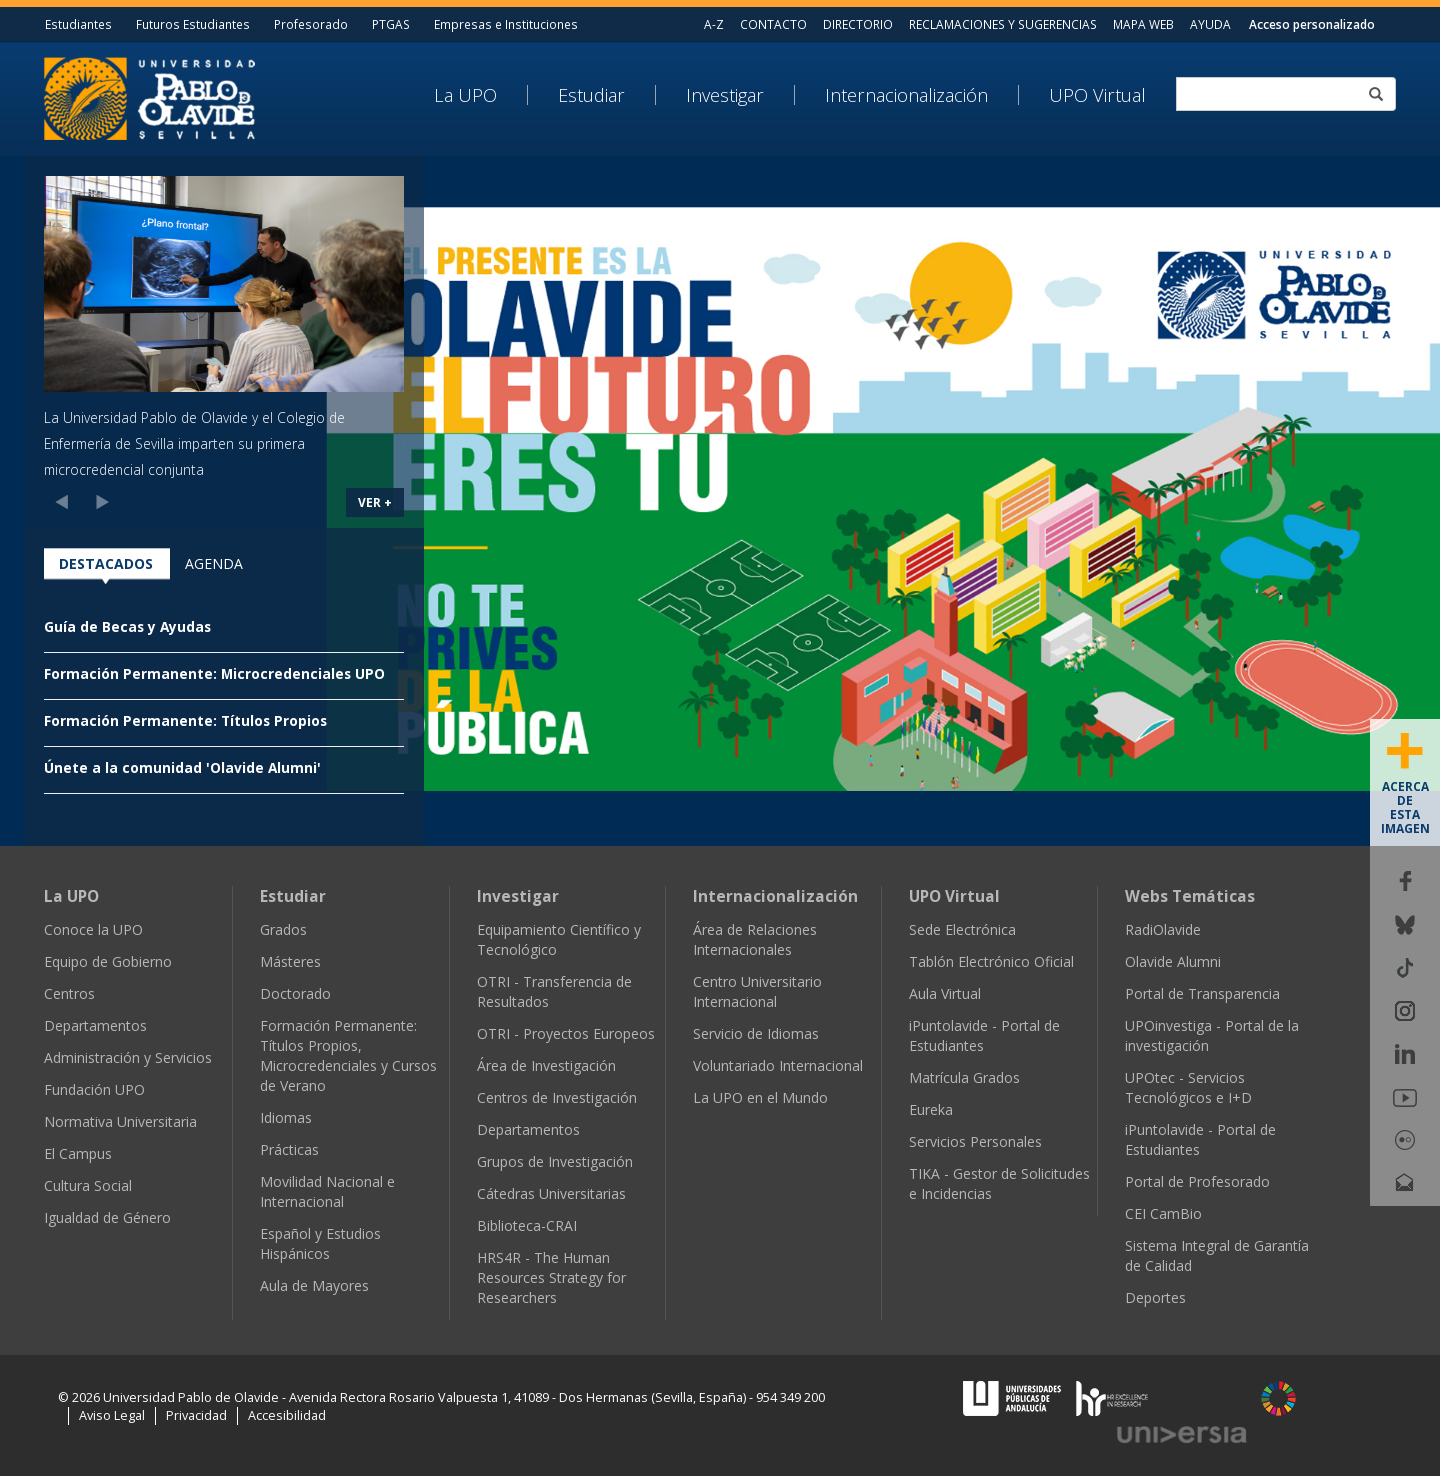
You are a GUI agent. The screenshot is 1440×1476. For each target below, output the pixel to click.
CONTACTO (773, 24)
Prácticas (289, 1149)
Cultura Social (88, 1185)
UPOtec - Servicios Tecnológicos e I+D (1188, 1087)
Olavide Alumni (1173, 961)
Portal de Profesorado (1197, 1181)
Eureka (931, 1109)
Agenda (214, 563)
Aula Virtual (945, 993)
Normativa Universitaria (120, 1121)
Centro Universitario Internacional (757, 991)
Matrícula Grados (964, 1077)
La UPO (465, 95)
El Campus (78, 1153)
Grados (283, 929)
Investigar (725, 95)
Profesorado (311, 24)
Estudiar (591, 95)
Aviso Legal (112, 1415)
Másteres (290, 961)
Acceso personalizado (1312, 24)
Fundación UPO (94, 1089)
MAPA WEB (1143, 24)
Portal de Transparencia (1202, 993)
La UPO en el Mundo (760, 1097)
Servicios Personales (975, 1141)
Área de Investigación (546, 1065)
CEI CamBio (1163, 1213)
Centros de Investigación (557, 1097)
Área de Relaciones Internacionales (755, 939)
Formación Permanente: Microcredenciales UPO (214, 673)
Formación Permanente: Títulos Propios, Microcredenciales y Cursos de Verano (348, 1055)
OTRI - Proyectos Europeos (566, 1033)
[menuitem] (481, 95)
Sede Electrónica (962, 929)
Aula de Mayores (314, 1285)
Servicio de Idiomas (756, 1033)
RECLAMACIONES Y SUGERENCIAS (1003, 24)
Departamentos (95, 1025)
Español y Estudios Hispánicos (320, 1243)
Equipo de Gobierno (108, 961)
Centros (69, 993)
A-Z (714, 24)
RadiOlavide (1163, 929)
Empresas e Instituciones (506, 24)
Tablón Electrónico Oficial (991, 961)
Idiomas (286, 1117)
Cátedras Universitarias (551, 1193)
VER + (375, 502)
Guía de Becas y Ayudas (127, 626)
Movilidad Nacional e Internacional (327, 1191)
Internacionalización (906, 95)
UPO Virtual (1097, 95)
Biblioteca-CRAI (527, 1225)
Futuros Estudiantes (193, 24)
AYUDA (1210, 24)
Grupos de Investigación (555, 1161)
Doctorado (295, 993)
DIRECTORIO (858, 24)
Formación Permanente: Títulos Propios (185, 720)
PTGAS (391, 24)
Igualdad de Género (107, 1217)
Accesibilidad (287, 1415)
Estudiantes (78, 24)
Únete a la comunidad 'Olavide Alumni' (182, 767)
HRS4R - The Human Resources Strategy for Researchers (551, 1277)
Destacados (106, 563)
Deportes (1155, 1297)
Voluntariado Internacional (778, 1065)
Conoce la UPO (93, 929)
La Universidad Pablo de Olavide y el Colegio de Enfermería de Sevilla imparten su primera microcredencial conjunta (194, 443)
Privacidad (196, 1415)
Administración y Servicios (128, 1057)
